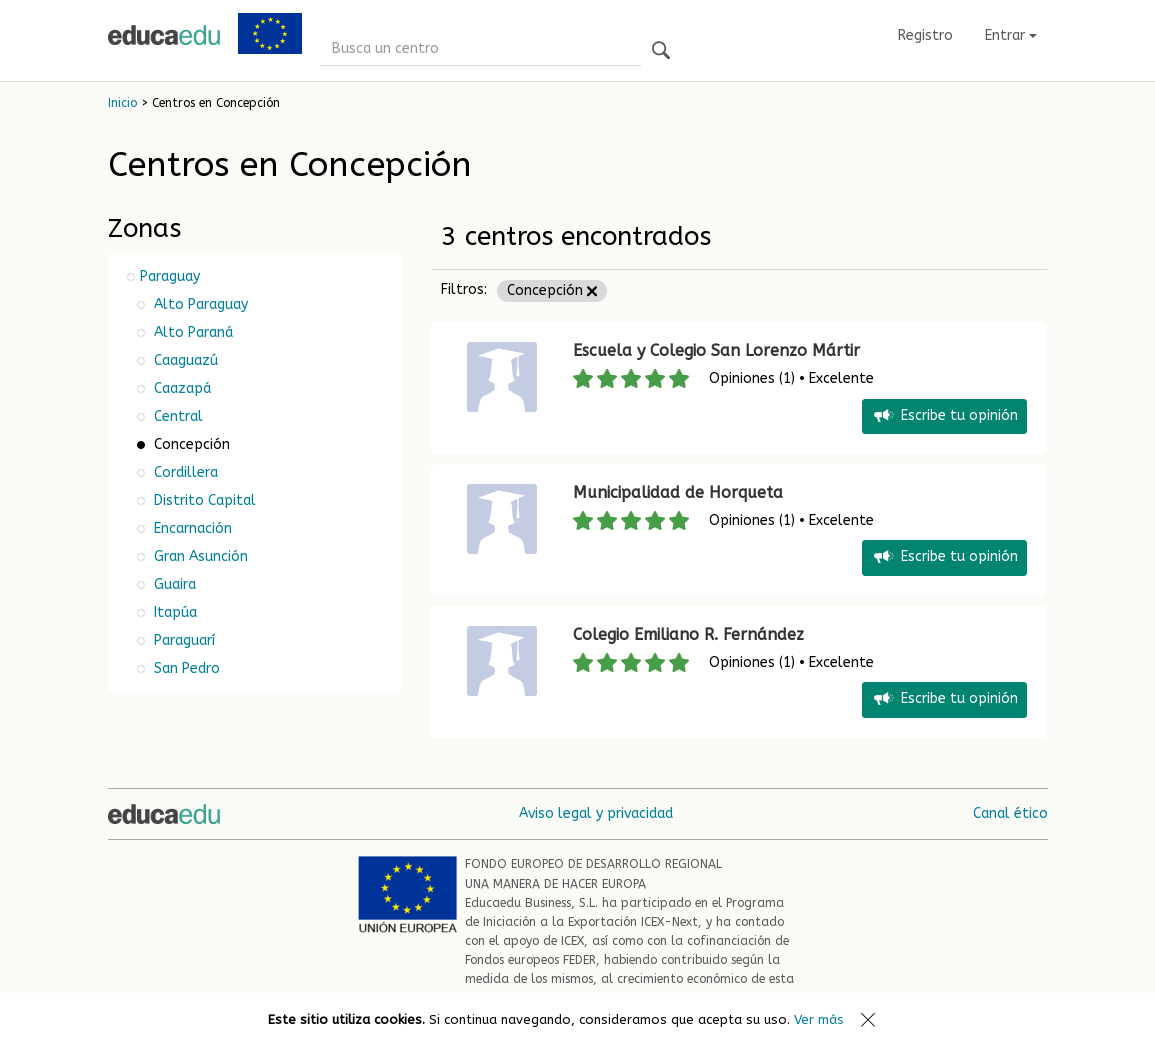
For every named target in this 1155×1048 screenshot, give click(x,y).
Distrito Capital (203, 500)
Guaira (173, 584)
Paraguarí (182, 640)
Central (176, 416)
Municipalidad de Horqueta (678, 492)
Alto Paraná (191, 332)
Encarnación (191, 528)
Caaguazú (184, 360)
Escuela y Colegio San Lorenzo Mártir (716, 350)
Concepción (552, 290)
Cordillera (184, 472)
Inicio (122, 103)
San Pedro (185, 668)
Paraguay (170, 276)
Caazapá (180, 388)
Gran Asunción (199, 556)
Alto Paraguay (199, 304)
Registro (925, 35)
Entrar (1011, 35)
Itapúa (173, 612)
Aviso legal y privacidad (596, 813)
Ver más (819, 1019)
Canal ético (1010, 813)
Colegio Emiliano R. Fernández (688, 634)
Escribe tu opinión (944, 416)
